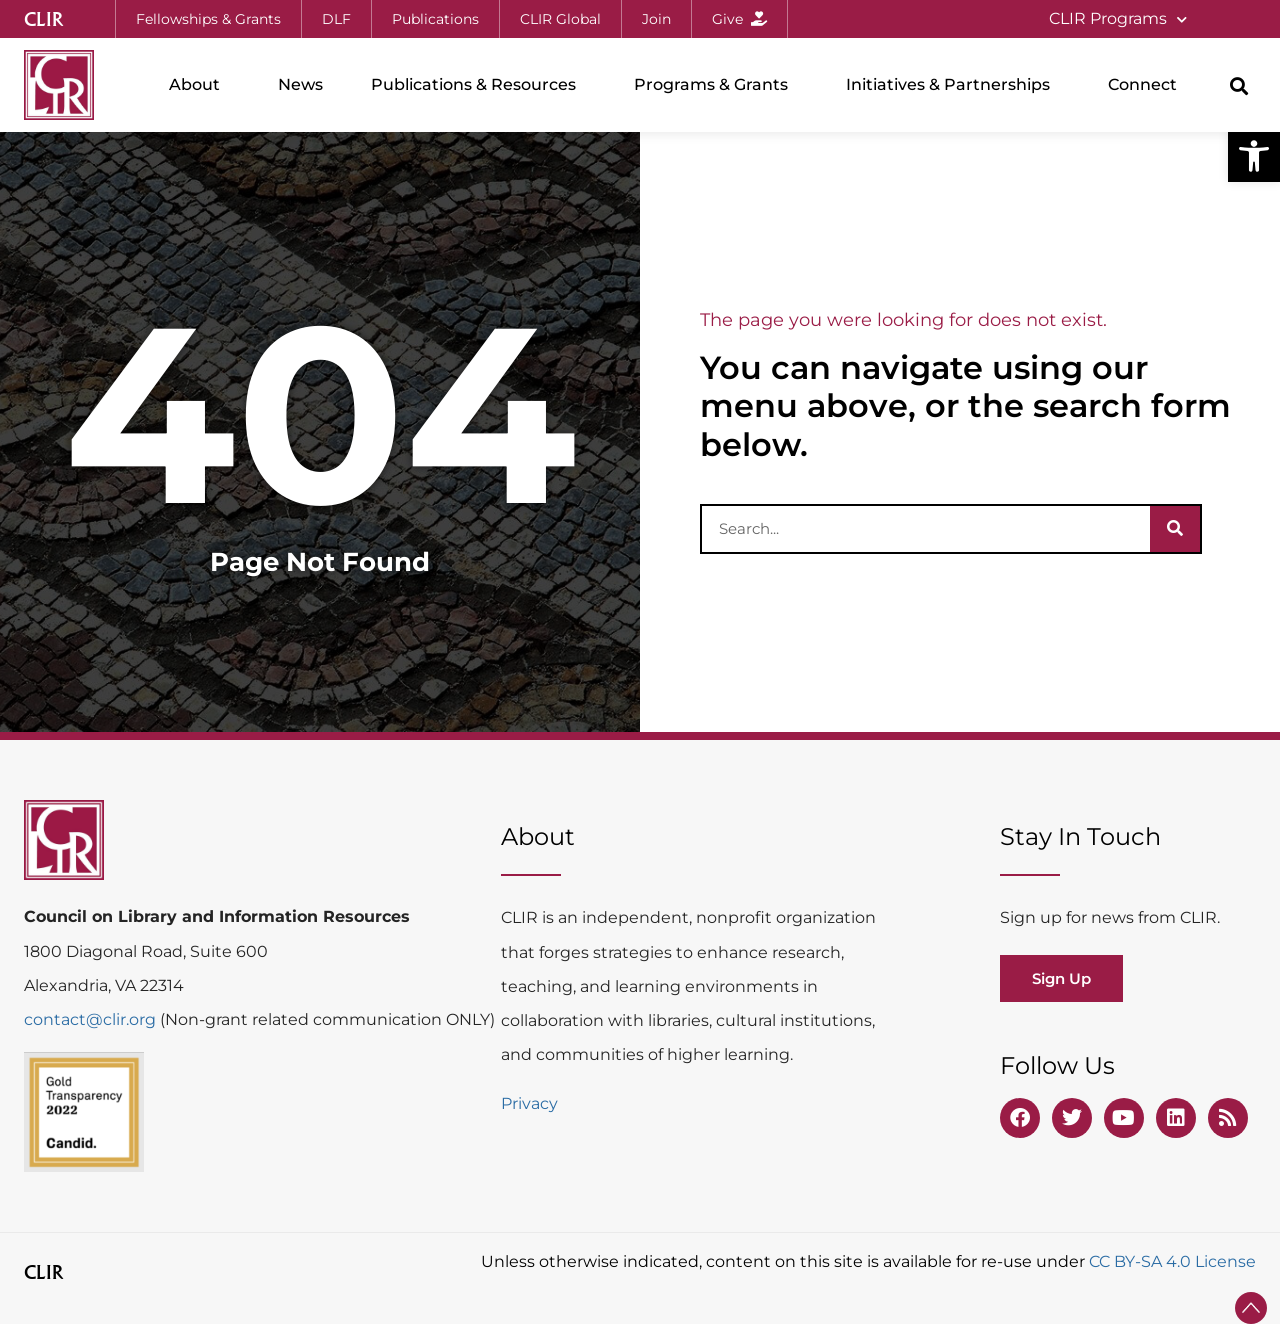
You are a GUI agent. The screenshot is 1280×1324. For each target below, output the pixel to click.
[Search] (1175, 529)
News (300, 84)
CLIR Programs (1118, 19)
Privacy (529, 1103)
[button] (1254, 156)
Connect (1147, 85)
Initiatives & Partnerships (953, 85)
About (199, 85)
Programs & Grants (716, 85)
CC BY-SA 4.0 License (1172, 1261)
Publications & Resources (478, 85)
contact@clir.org (92, 1019)
